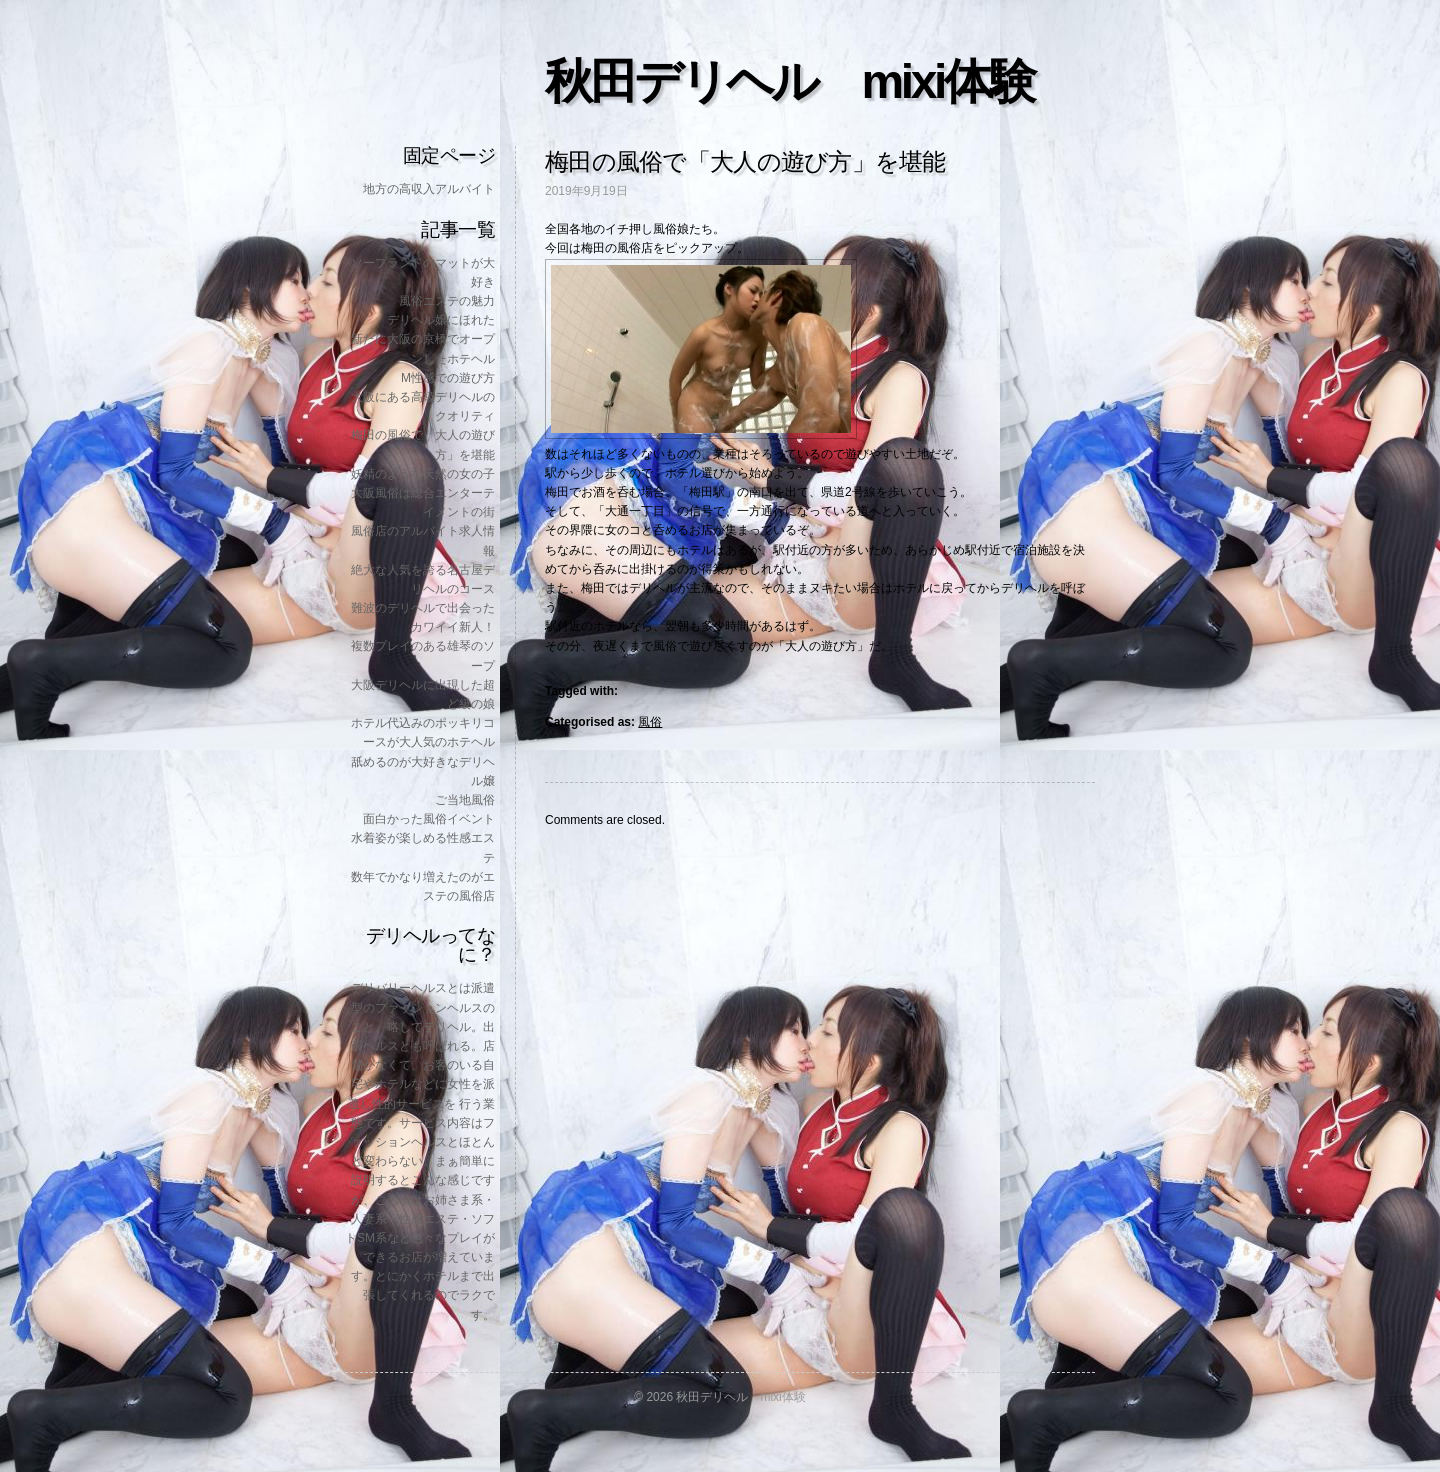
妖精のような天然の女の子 (423, 474)
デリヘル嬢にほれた (441, 320)
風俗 (650, 722)
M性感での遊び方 (448, 378)
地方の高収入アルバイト (429, 189)
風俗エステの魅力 (447, 301)
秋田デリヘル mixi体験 (789, 81)
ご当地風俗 (465, 800)
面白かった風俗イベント (429, 819)
